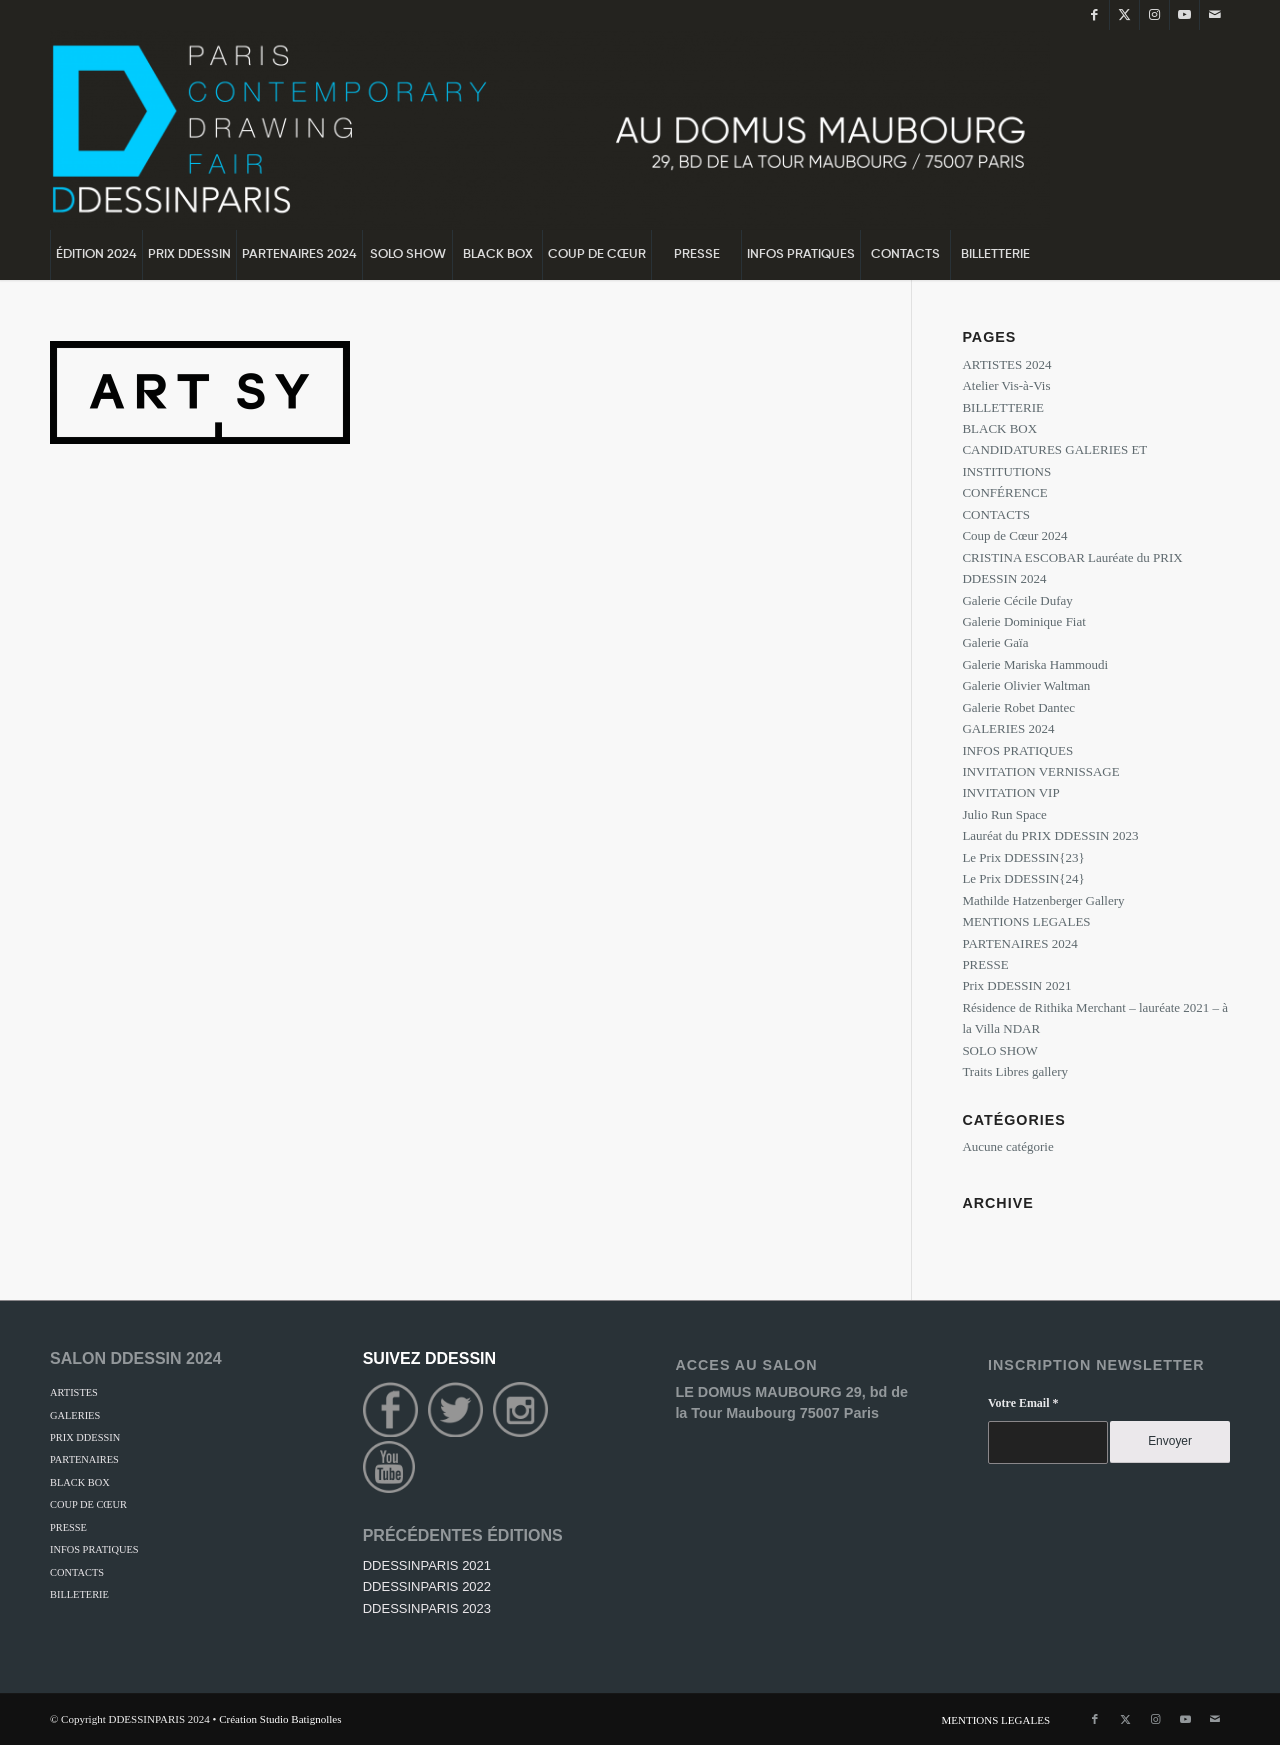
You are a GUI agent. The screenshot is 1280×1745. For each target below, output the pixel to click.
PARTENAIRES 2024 (1019, 943)
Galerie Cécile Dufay (1017, 600)
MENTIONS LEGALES (1026, 921)
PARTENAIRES (84, 1459)
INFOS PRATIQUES (1017, 750)
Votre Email (1023, 1403)
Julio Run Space (1004, 814)
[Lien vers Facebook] (1094, 15)
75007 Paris (839, 1413)
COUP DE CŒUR (88, 1504)
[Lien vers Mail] (1215, 15)
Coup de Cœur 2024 (1014, 535)
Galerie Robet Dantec (1018, 707)
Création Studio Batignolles (280, 1719)
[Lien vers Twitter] (1124, 15)
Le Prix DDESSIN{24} (1023, 878)
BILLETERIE (79, 1594)
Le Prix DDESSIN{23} (1023, 857)
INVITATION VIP (1010, 792)
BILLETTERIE (1003, 407)
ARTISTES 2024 (1006, 364)
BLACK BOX (999, 428)
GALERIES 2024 (1008, 728)
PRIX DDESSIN (85, 1437)
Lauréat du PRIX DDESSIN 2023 (1050, 835)
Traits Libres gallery (1015, 1071)
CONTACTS (996, 514)
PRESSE (985, 964)
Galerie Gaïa (995, 642)
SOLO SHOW (999, 1050)
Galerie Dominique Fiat (1023, 621)
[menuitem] (96, 255)
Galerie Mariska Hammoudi (1035, 664)
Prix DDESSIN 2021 (1016, 985)
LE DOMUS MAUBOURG (760, 1392)
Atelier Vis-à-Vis (1006, 385)
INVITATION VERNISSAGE (1040, 771)
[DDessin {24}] (550, 130)
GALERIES (75, 1415)
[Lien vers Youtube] (1184, 15)
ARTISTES (74, 1392)
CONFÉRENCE (1004, 492)
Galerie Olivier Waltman (1026, 685)
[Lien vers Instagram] (1154, 15)
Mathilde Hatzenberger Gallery (1043, 900)
